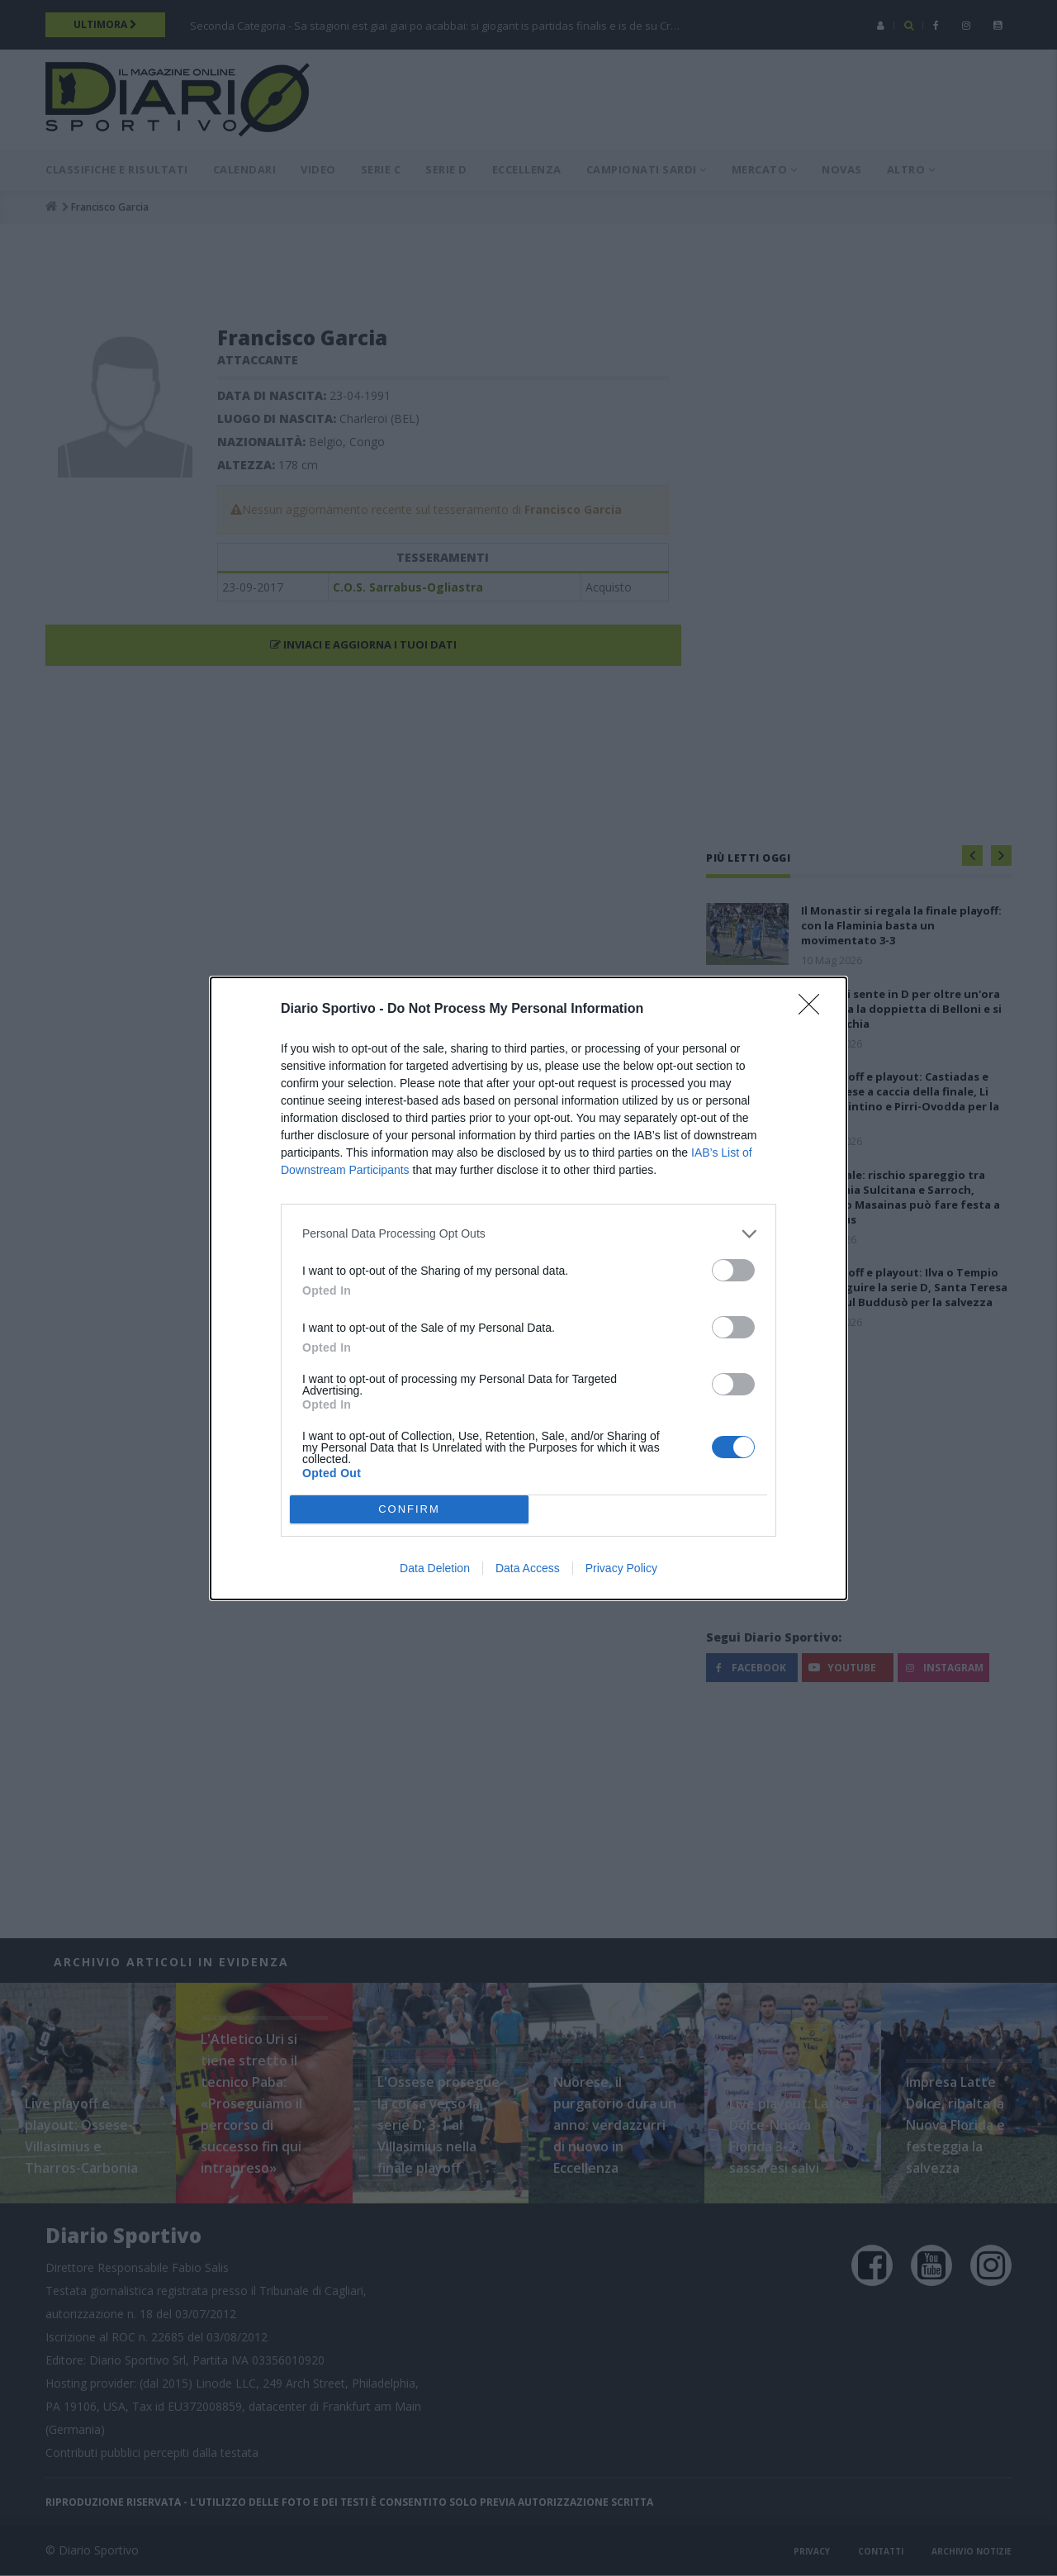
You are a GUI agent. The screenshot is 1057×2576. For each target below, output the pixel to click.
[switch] (733, 1270)
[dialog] (528, 1288)
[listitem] (528, 1234)
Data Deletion (435, 1568)
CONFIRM (409, 1509)
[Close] (814, 1009)
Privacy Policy (621, 1568)
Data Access (527, 1568)
